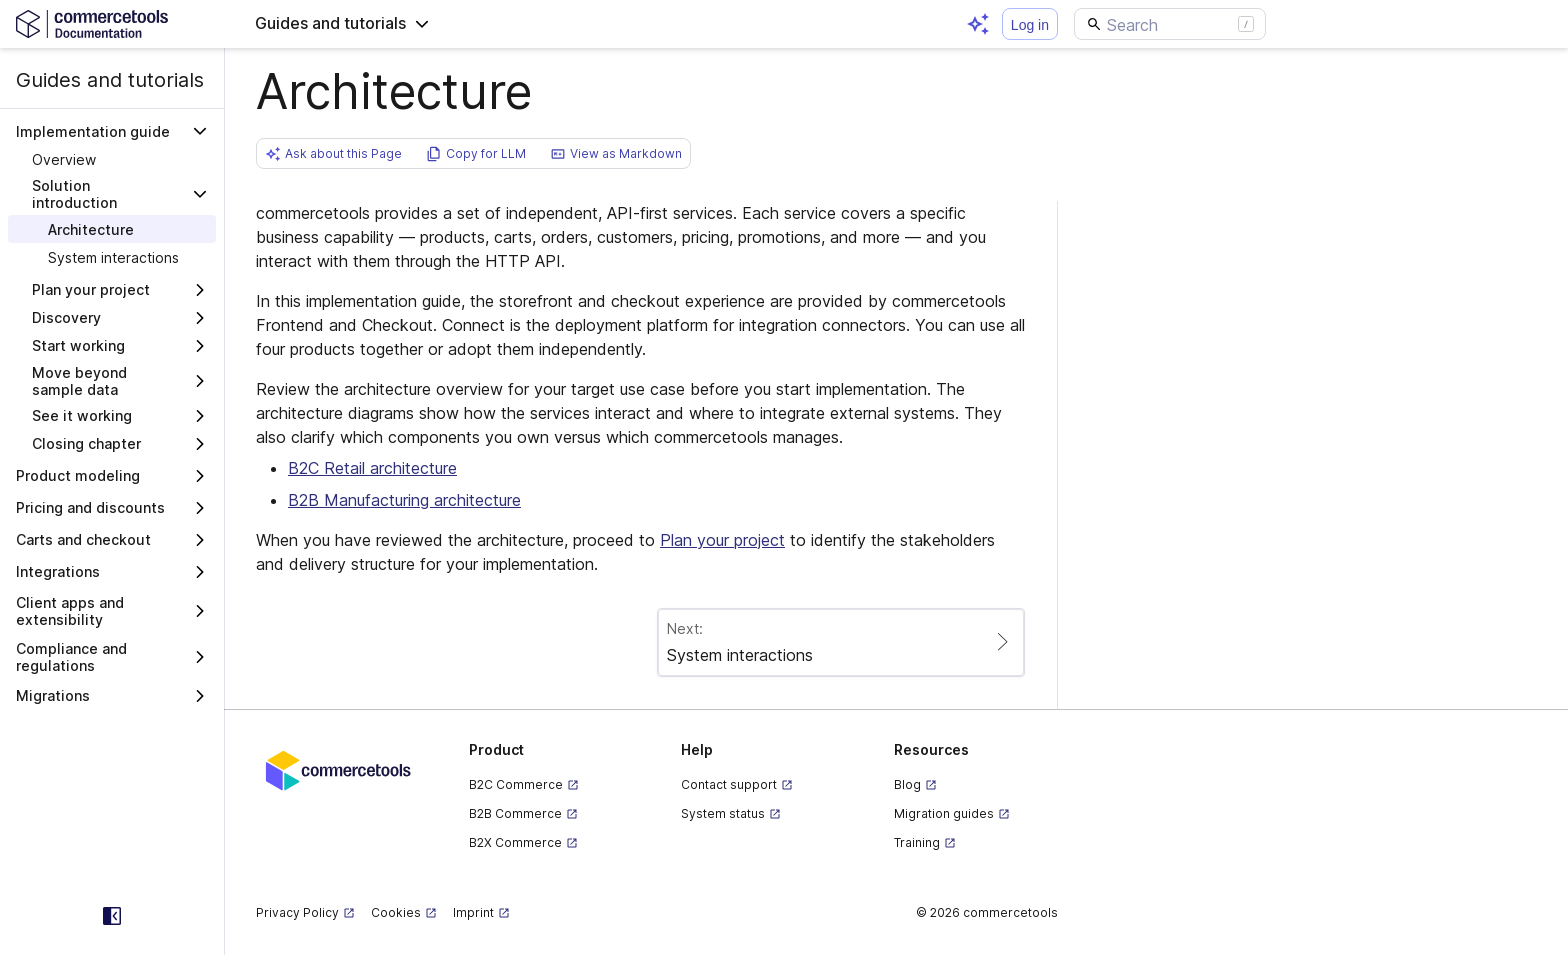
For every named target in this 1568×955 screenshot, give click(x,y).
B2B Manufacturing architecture (404, 500)
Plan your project (722, 540)
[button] (342, 24)
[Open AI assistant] (978, 24)
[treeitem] (112, 159)
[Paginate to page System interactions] (841, 642)
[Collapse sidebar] (112, 916)
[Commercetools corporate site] (338, 769)
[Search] (1170, 24)
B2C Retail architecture (372, 468)
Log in (1030, 25)
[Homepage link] (112, 23)
